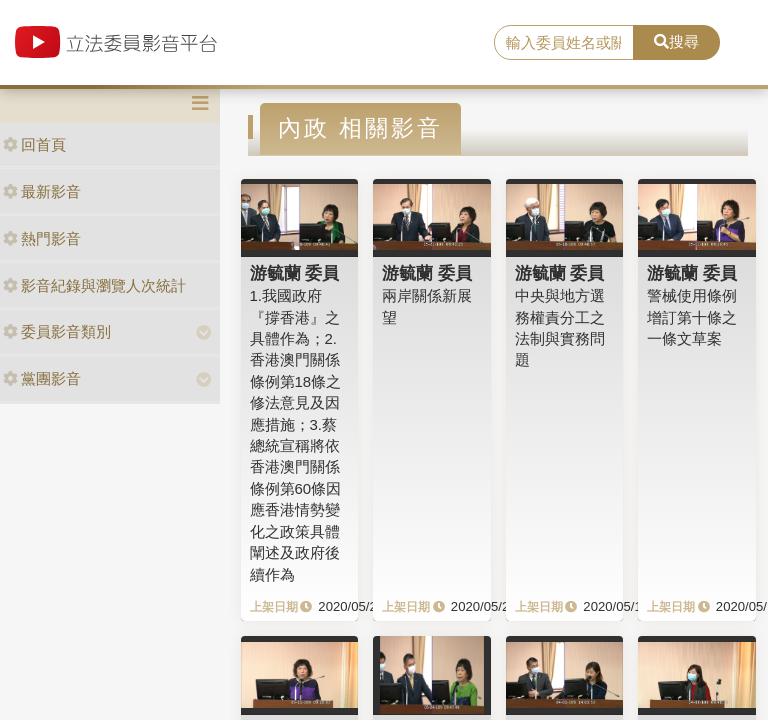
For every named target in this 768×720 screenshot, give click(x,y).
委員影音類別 (57, 331)
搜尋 (676, 41)
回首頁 (34, 144)
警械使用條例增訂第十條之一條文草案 (692, 317)
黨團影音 (42, 378)
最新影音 (42, 191)
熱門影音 (42, 238)
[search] (564, 43)
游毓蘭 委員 (295, 273)
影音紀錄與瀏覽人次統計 (94, 285)
